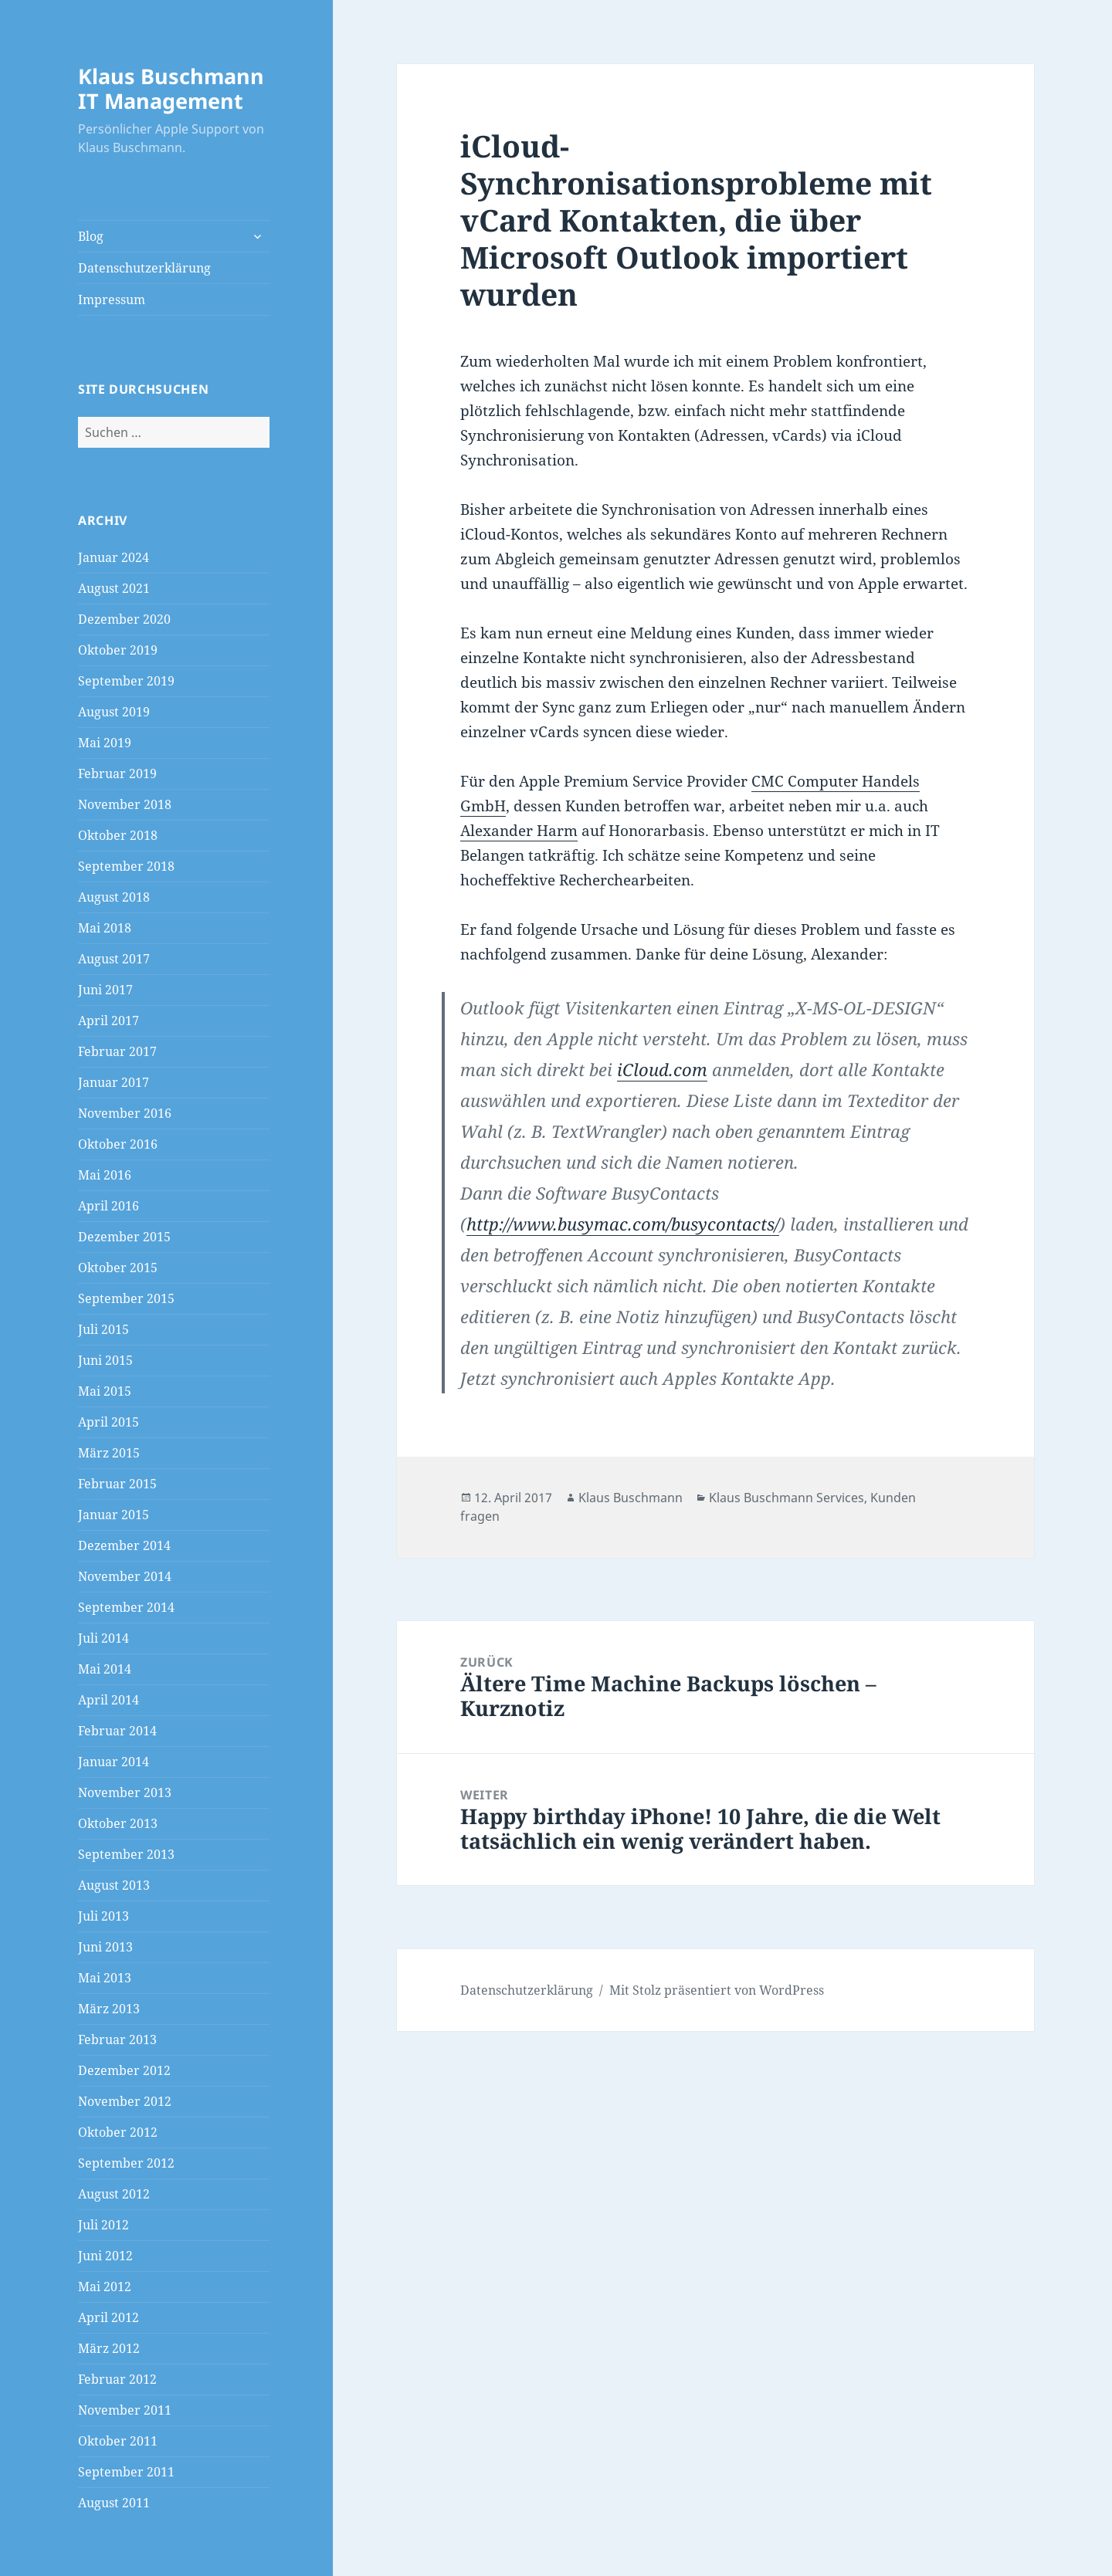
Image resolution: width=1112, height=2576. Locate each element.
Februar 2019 (117, 773)
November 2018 (124, 804)
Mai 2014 (104, 1668)
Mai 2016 (104, 1174)
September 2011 (126, 2471)
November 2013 (124, 1792)
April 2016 (108, 1205)
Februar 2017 (117, 1051)
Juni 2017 (105, 989)
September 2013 (126, 1854)
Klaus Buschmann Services (786, 1497)
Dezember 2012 (124, 2070)
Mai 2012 (104, 2286)
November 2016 (124, 1113)
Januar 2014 (113, 1761)
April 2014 (108, 1699)
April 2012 (108, 2317)
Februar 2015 (117, 1483)
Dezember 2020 (124, 619)
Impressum (111, 299)
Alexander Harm (519, 831)
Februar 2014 (117, 1730)
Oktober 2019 (118, 649)
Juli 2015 (103, 1329)
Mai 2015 (104, 1391)
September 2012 (126, 2163)
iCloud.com (662, 1069)
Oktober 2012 (118, 2132)
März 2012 (109, 2348)
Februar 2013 (117, 2039)
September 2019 (126, 680)
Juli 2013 (103, 1915)
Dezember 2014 (124, 1545)
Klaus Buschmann (630, 1497)
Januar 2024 (113, 557)
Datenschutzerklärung (144, 267)
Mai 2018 (104, 927)
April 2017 (108, 1020)
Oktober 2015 (118, 1267)
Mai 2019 (104, 742)
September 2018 (126, 866)
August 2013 (114, 1885)
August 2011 (114, 2502)
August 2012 (114, 2193)
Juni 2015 (105, 1360)
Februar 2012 (117, 2379)
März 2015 (109, 1452)
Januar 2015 (113, 1514)
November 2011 (124, 2410)
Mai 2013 (104, 1977)
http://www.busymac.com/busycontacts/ (622, 1223)
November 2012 (124, 2101)
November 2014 (124, 1576)
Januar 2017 (113, 1082)
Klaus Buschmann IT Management (171, 88)
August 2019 (114, 711)
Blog (90, 236)
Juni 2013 (105, 1946)
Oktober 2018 (118, 835)
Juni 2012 (105, 2255)
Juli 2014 (103, 1638)
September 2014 (126, 1607)
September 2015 (126, 1298)
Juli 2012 (103, 2224)
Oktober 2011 (118, 2440)
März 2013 (109, 2008)
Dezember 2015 (124, 1236)
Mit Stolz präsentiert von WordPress (716, 1990)
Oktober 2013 (118, 1823)
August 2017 (114, 958)
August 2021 (114, 588)
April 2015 (108, 1421)
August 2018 (114, 897)
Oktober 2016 (118, 1144)
